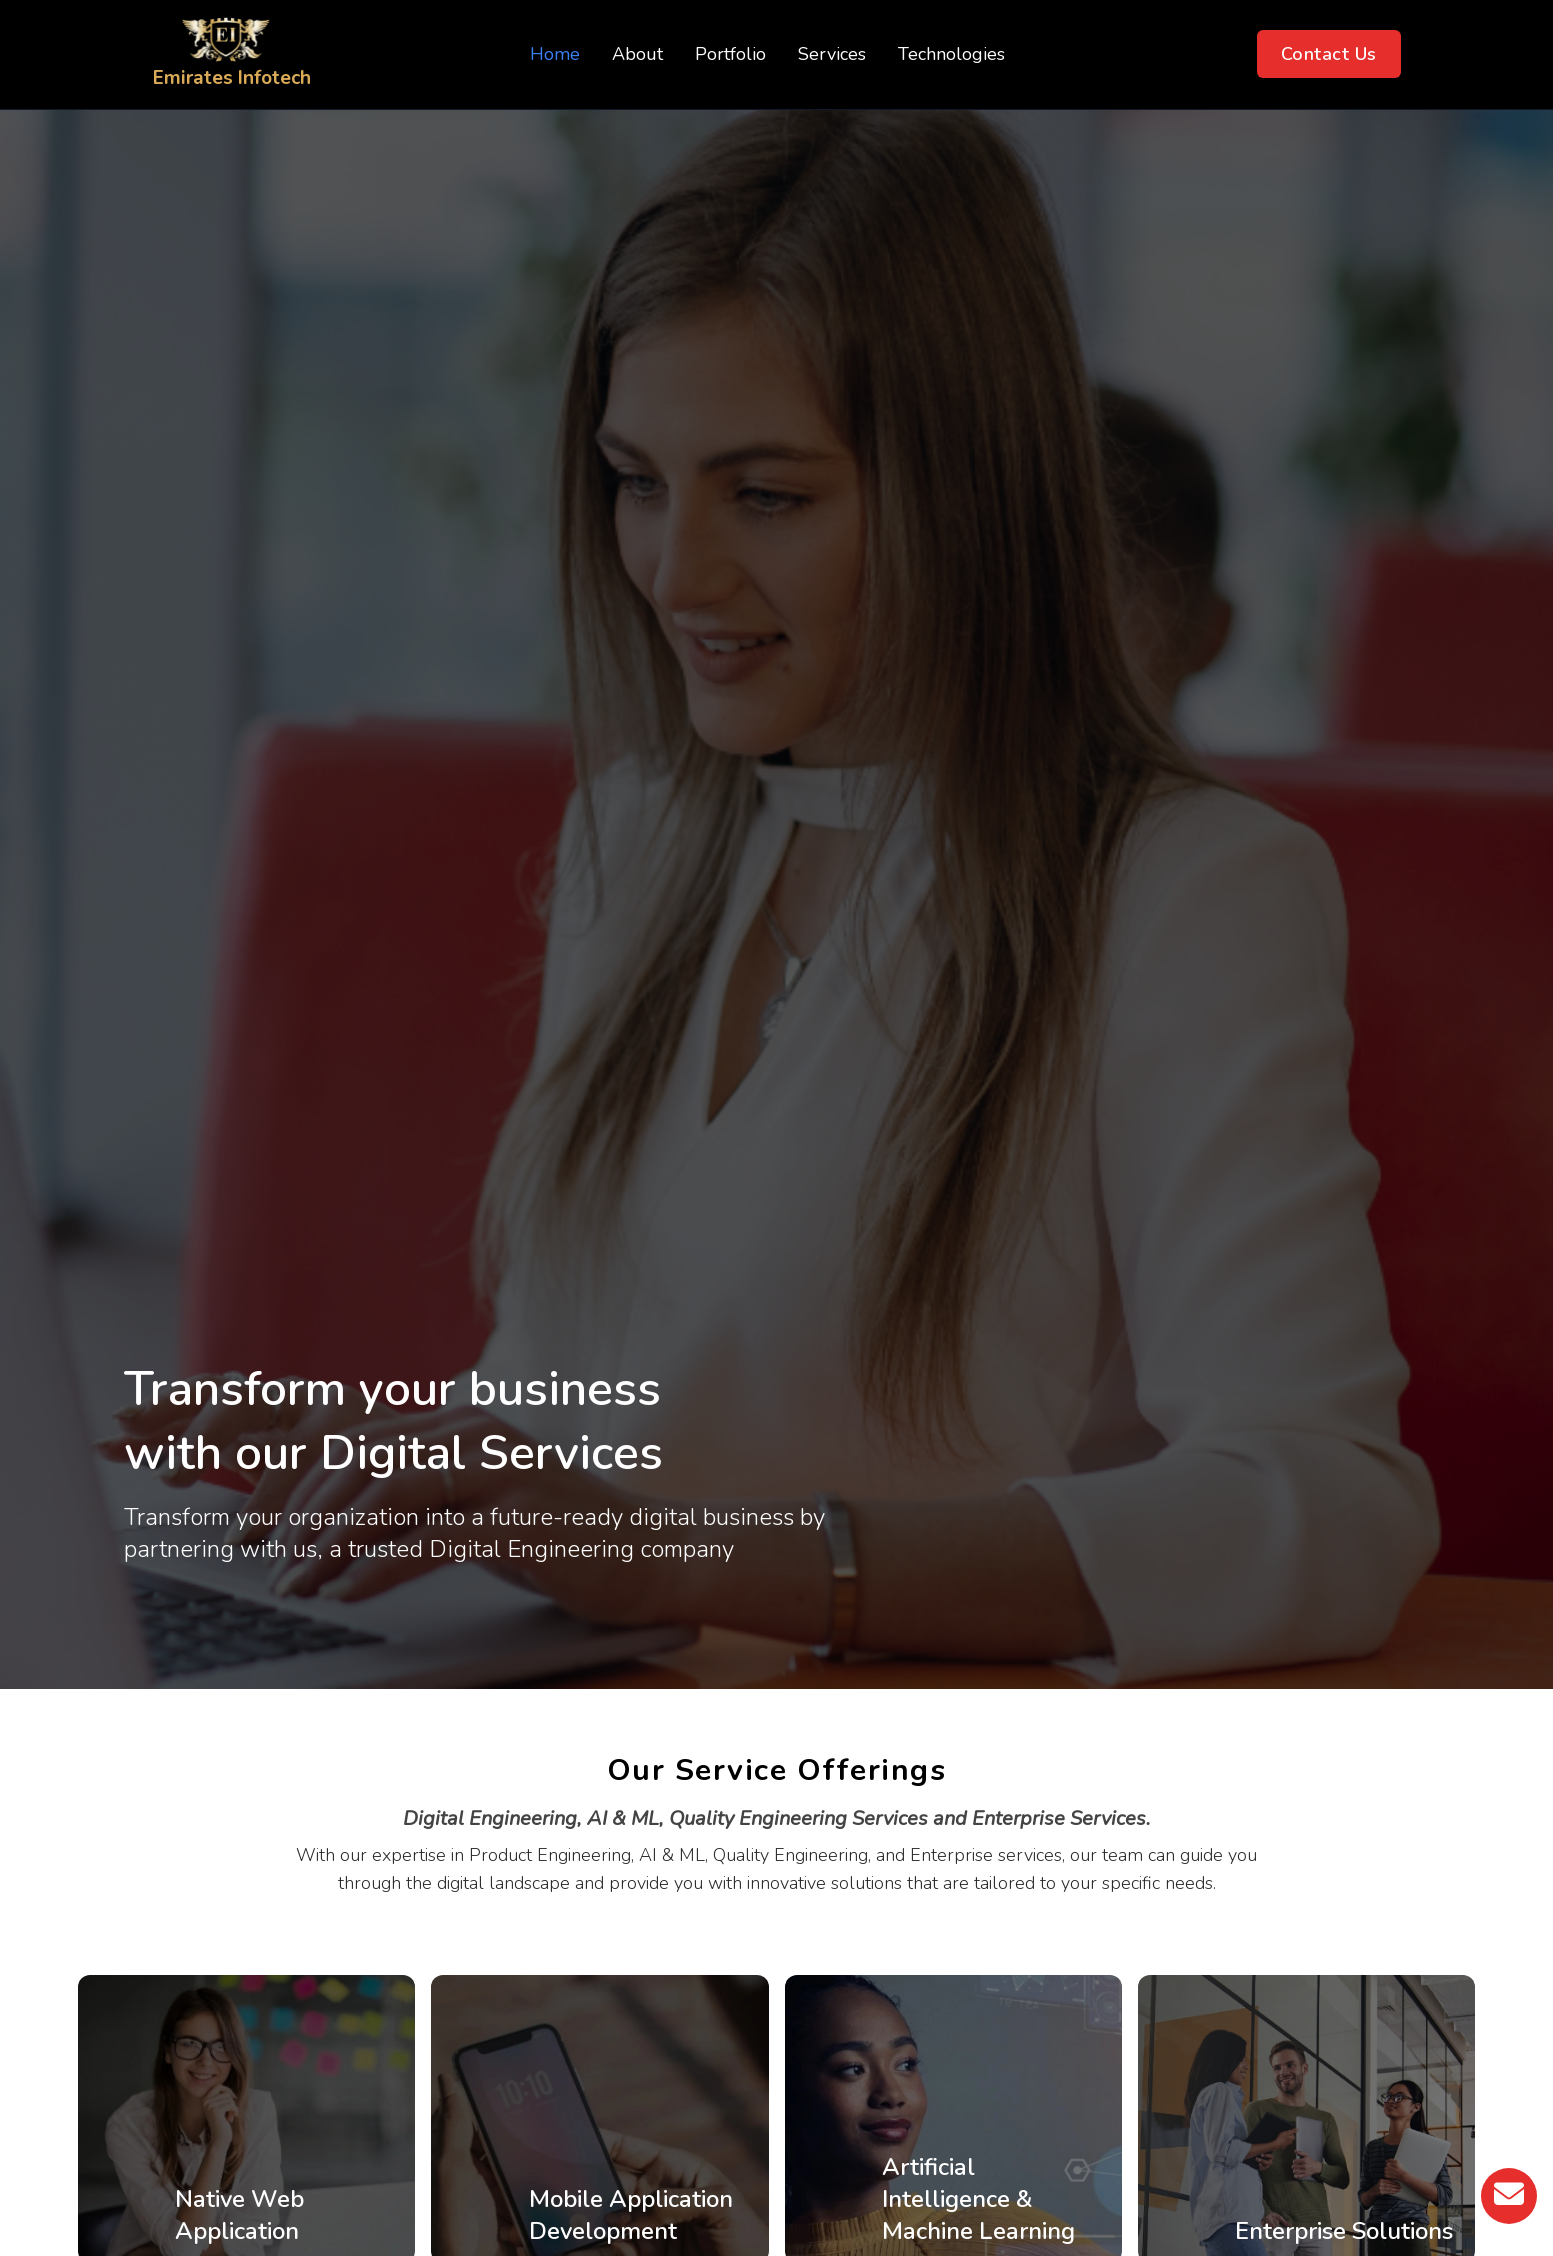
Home (555, 54)
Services (832, 54)
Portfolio (730, 54)
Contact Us (1329, 54)
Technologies (951, 54)
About (637, 54)
